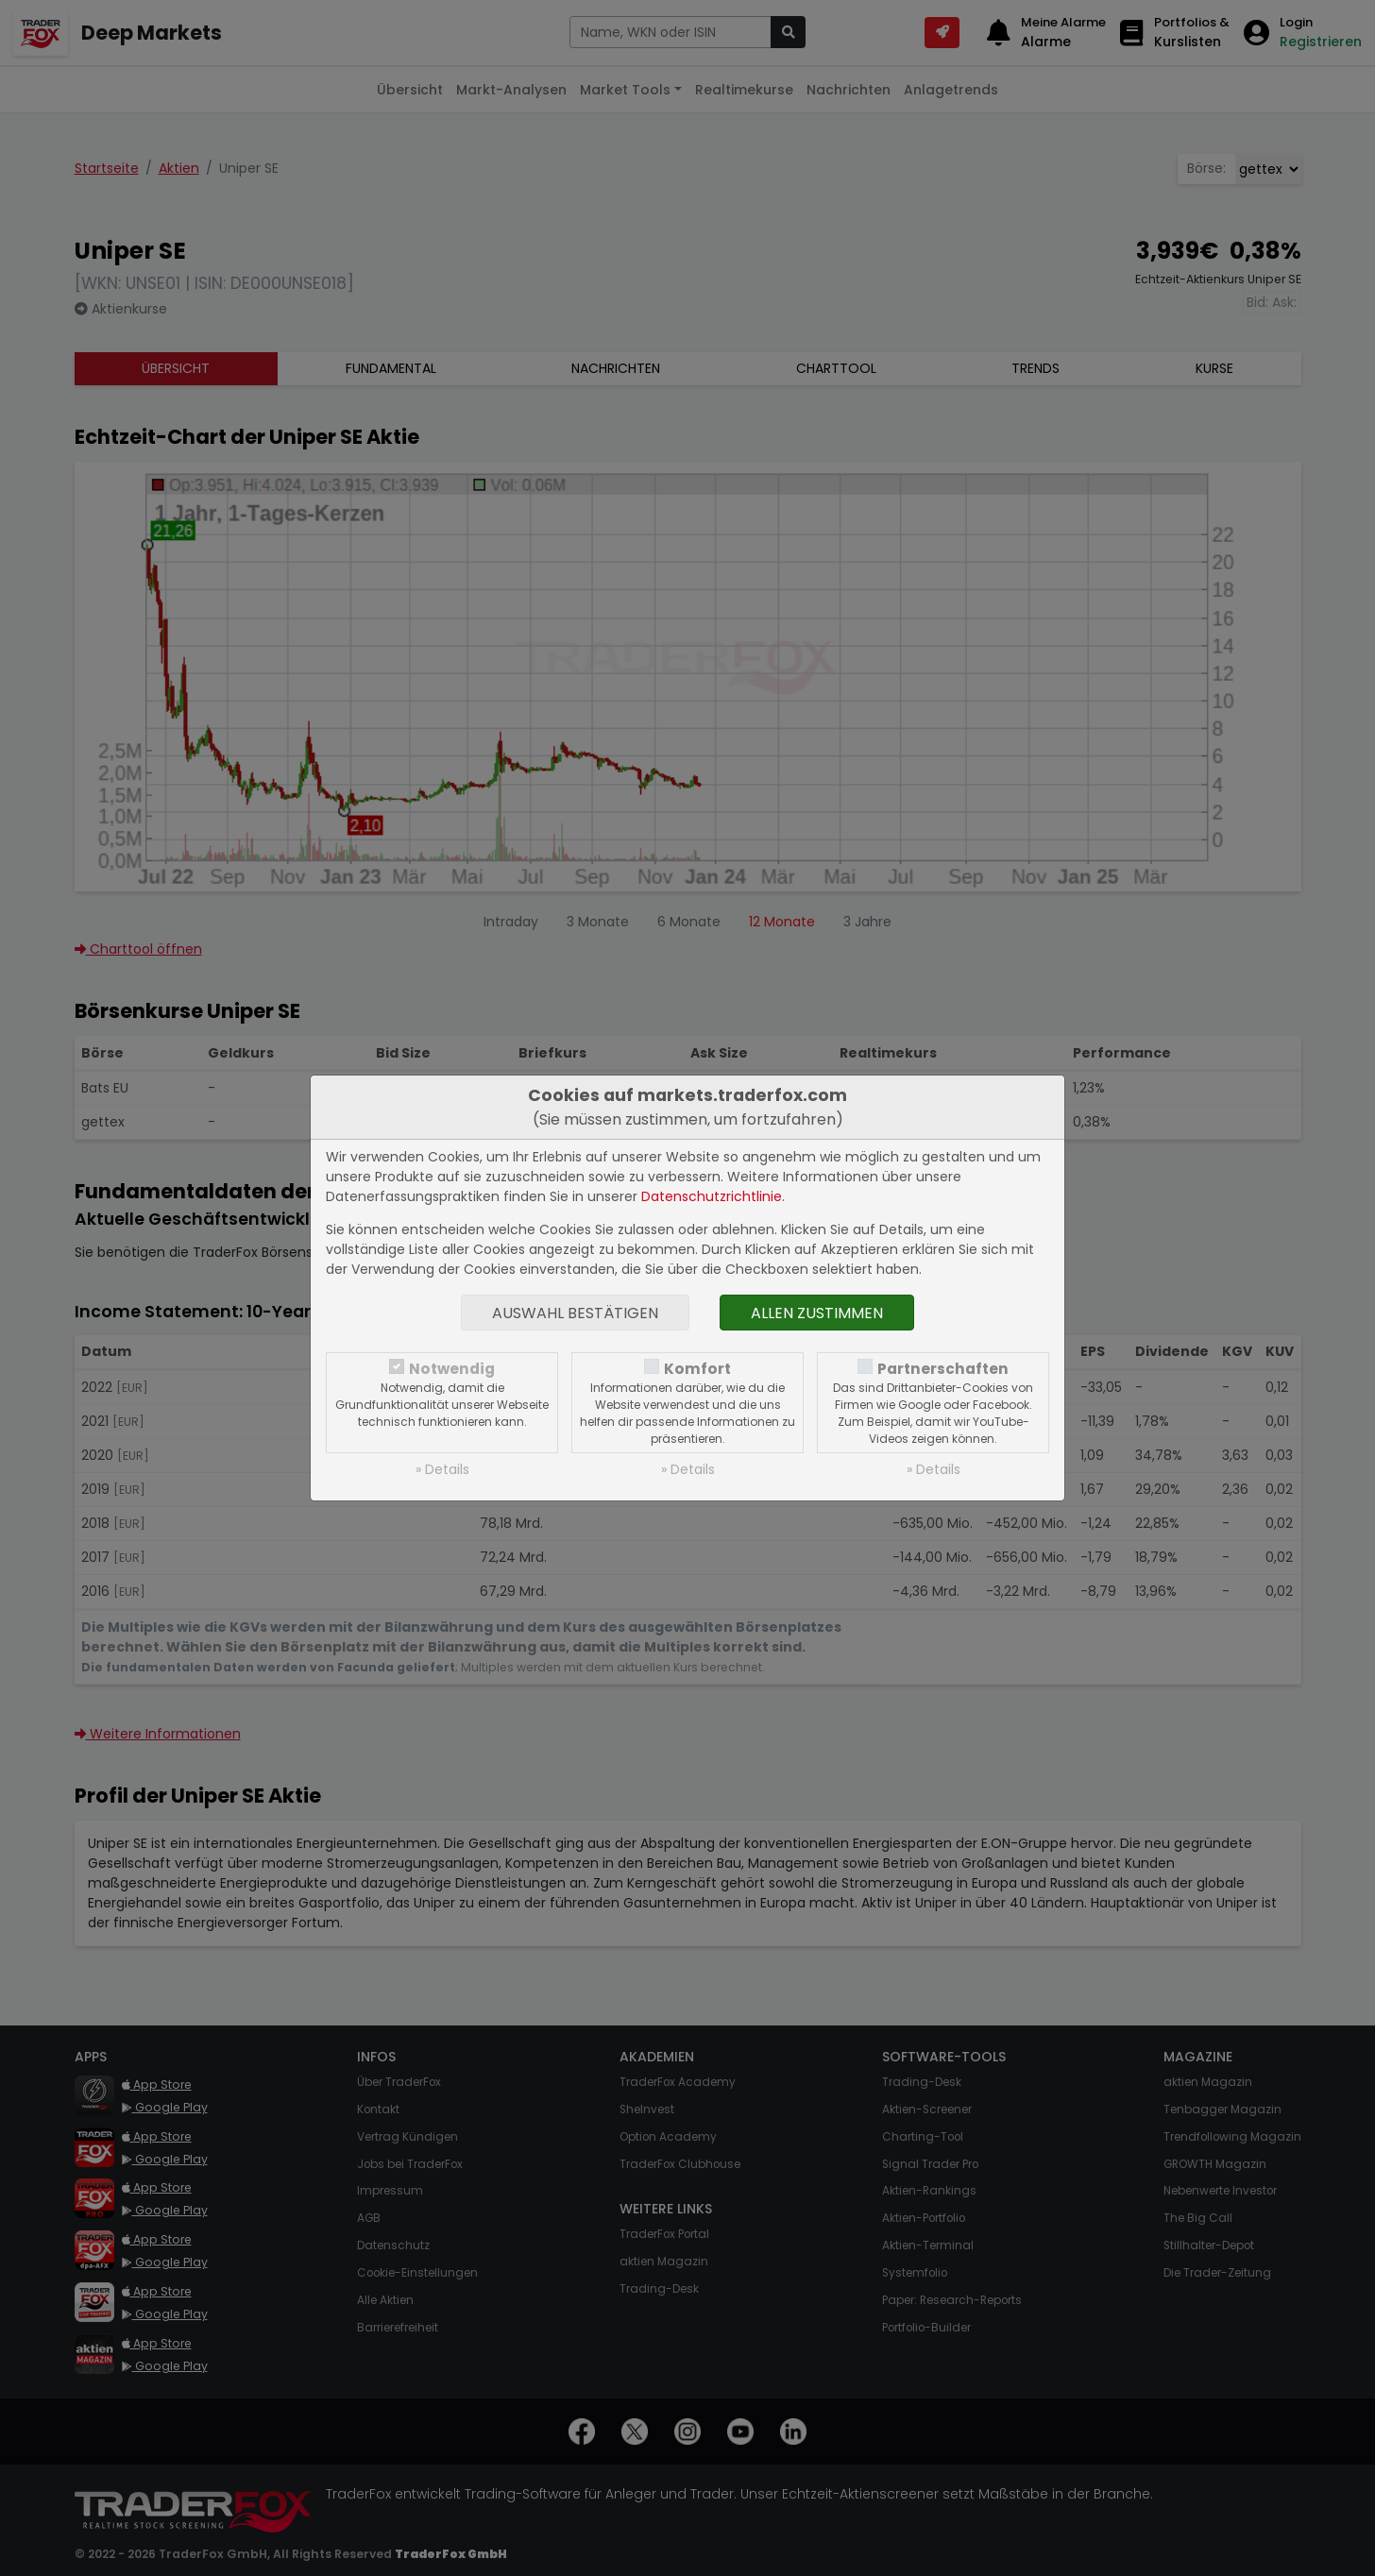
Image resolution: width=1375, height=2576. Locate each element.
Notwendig (452, 1369)
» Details (442, 1469)
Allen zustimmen (817, 1313)
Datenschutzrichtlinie (711, 1196)
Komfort (697, 1369)
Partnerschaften (943, 1369)
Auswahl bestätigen (575, 1313)
